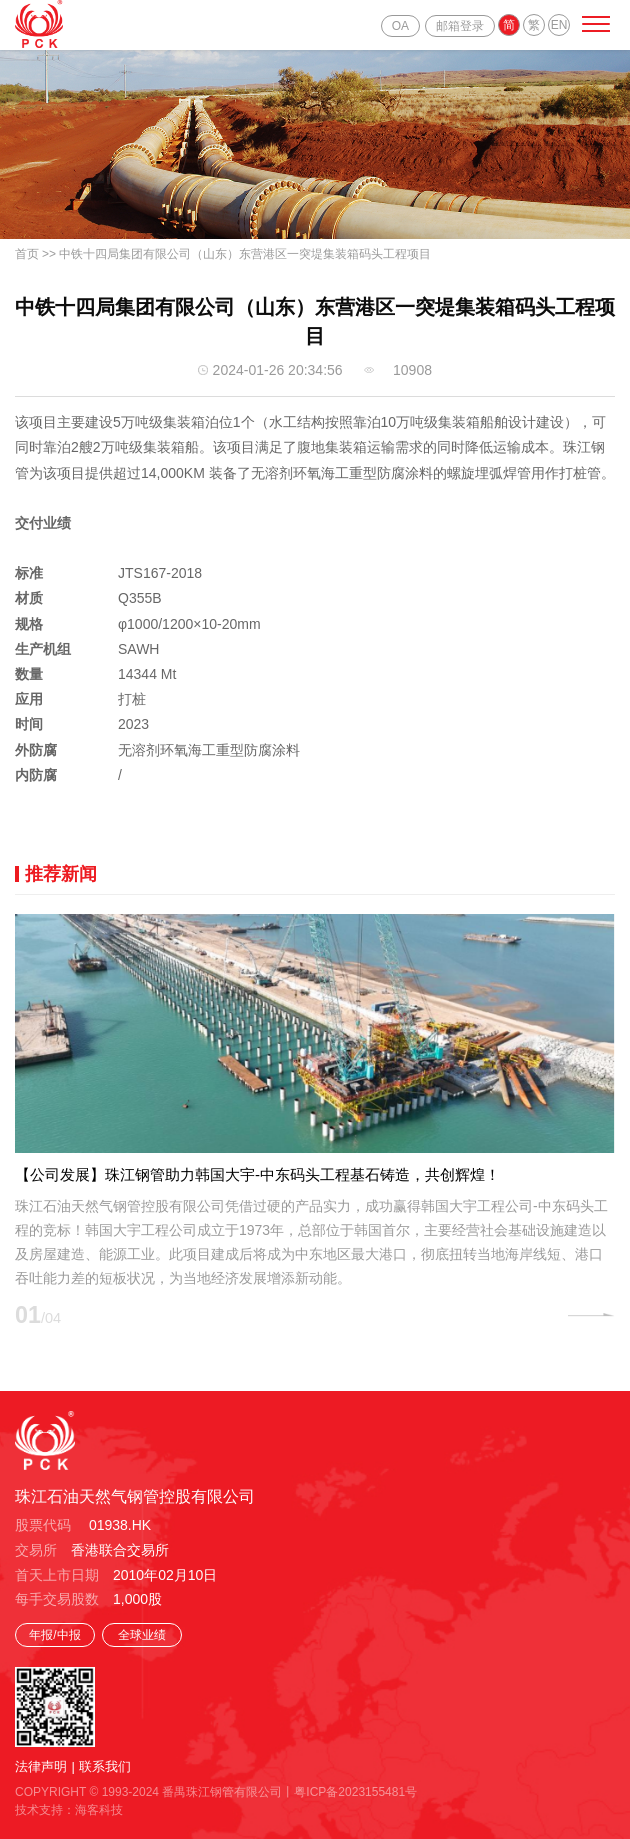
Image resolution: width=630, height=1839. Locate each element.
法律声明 (41, 1766)
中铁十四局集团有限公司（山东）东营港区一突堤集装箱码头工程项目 (245, 254)
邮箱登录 (460, 26)
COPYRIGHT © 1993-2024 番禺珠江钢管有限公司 (148, 1792)
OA (400, 26)
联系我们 (105, 1766)
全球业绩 (142, 1635)
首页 (27, 254)
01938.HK (120, 1525)
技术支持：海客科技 (69, 1810)
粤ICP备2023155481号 (355, 1792)
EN (559, 25)
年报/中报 (54, 1635)
